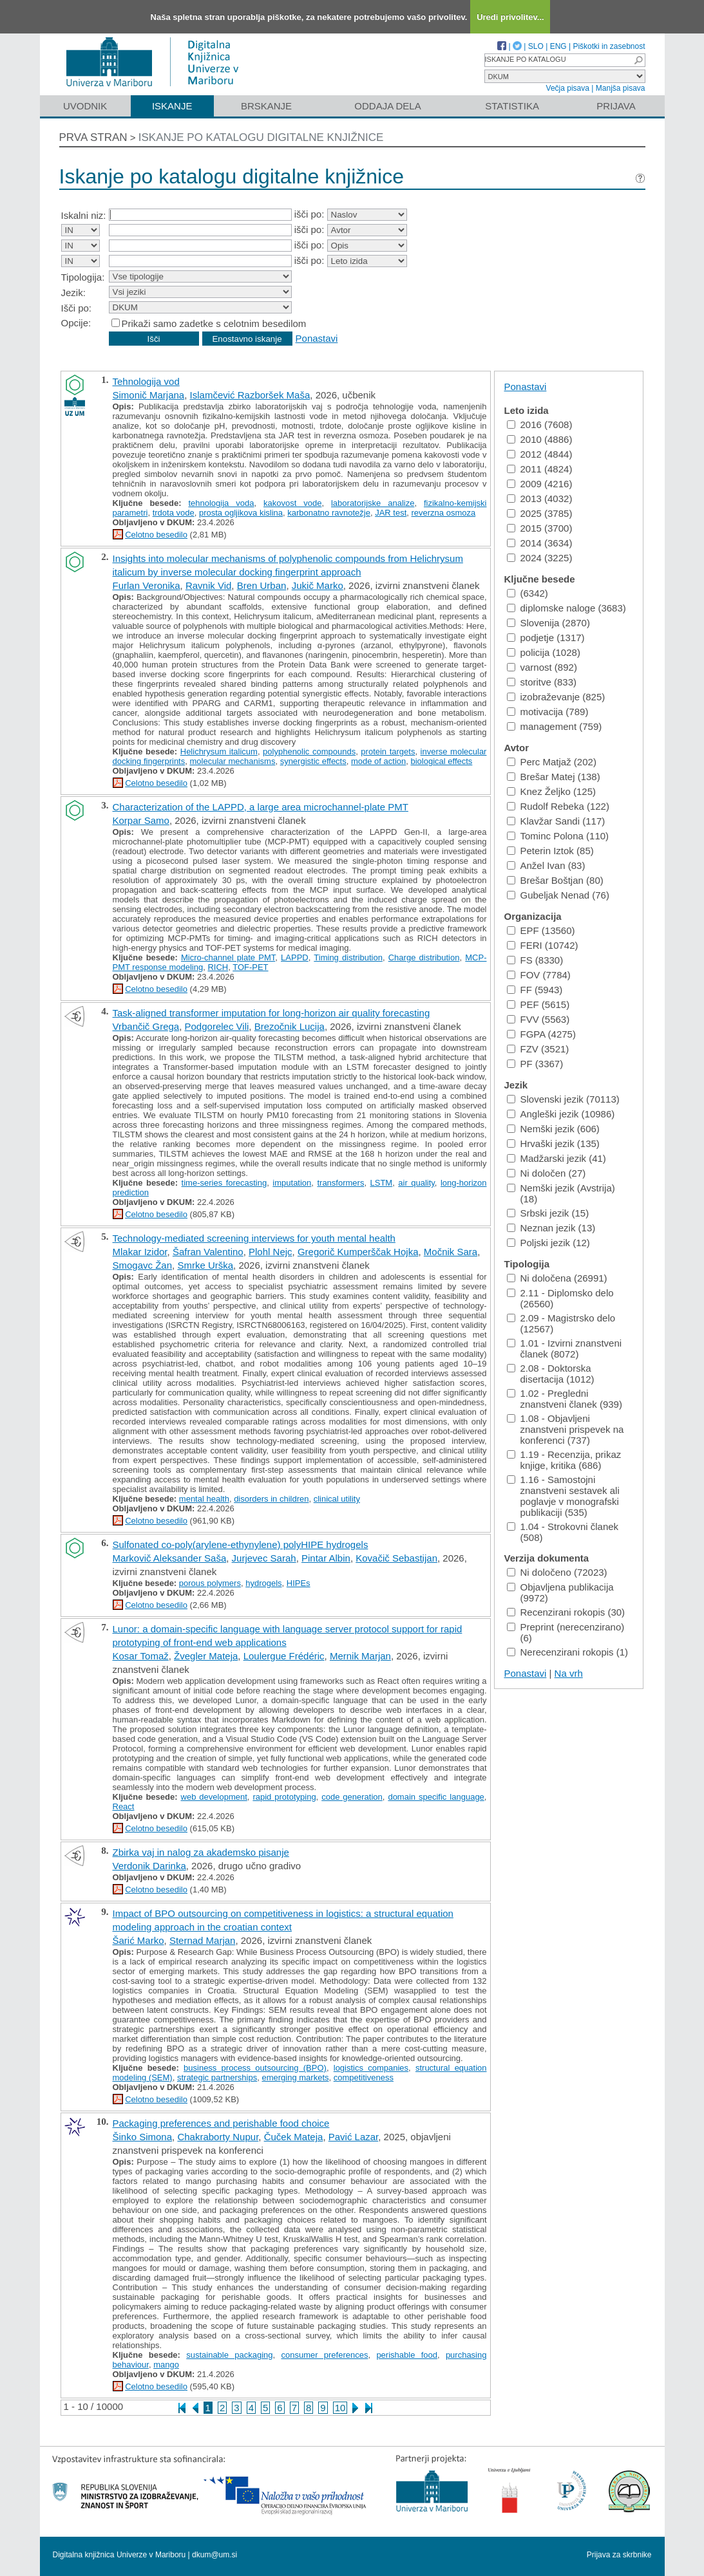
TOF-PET (250, 967)
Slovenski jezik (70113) (563, 1099)
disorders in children (271, 1499)
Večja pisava (567, 88)
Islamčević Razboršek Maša (250, 394)
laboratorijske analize (372, 503)
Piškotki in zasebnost (609, 46)
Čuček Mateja (293, 2136)
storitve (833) (542, 682)
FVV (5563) (538, 1019)
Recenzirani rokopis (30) (566, 1612)
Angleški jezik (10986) (561, 1113)
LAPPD (295, 957)
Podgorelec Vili (217, 1026)
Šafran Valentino (208, 1251)
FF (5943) (535, 989)
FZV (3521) (538, 1048)
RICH (217, 967)
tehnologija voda (221, 503)
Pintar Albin (325, 1558)
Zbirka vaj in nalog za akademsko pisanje (201, 1852)
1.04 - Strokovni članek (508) (563, 1532)
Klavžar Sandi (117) (556, 821)
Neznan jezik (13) (551, 1227)
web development (214, 1797)
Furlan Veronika (146, 585)
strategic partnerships (217, 2077)
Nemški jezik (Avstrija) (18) (561, 1193)
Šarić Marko (138, 1940)
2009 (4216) (540, 483)
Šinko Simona (143, 2136)
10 (340, 2407)
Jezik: (73, 292)
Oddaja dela (387, 105)
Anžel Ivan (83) (546, 865)
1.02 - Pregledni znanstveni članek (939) (564, 1399)
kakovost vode (292, 503)
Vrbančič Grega (146, 1026)
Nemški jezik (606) (553, 1128)
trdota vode (174, 513)
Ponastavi (317, 338)
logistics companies (371, 2068)
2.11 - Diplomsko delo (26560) (560, 1298)
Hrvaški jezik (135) (553, 1143)
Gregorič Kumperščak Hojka (358, 1251)
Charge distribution (424, 957)
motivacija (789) (548, 711)
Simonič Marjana (149, 394)
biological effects (441, 761)
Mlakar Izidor (140, 1251)
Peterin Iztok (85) (550, 850)
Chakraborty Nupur (217, 2136)
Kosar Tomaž (141, 1655)
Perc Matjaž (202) (551, 761)
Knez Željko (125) (551, 791)
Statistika (512, 105)
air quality (416, 1183)
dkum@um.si (214, 2554)
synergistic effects (313, 761)
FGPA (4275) (541, 1034)
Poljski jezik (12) (548, 1242)
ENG (558, 46)
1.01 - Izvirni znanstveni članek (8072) (564, 1348)
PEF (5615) (538, 1004)
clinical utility (337, 1499)
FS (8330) (535, 960)
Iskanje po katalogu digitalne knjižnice (261, 137)
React (124, 1806)
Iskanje (172, 105)
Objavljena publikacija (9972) (560, 1592)
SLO (536, 46)
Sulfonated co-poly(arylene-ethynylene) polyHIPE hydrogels (240, 1544)
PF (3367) (535, 1063)
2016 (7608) (540, 424)
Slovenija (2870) (548, 622)
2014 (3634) (540, 542)
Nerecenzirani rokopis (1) (568, 1652)
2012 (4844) (540, 454)
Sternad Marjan (202, 1940)
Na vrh (569, 1673)
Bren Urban (262, 585)
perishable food (406, 2355)
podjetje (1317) (546, 637)
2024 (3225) (540, 557)
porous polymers (210, 1583)
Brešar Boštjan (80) (555, 880)
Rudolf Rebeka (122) (558, 806)
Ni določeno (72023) (557, 1572)
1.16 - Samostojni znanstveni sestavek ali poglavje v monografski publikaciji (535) (563, 1496)
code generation (352, 1797)
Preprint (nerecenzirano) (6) (566, 1632)
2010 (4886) (540, 439)
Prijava (615, 105)
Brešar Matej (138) (553, 776)
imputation (291, 1183)
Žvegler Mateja (206, 1655)
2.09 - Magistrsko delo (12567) (561, 1323)
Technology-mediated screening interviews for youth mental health (254, 1238)
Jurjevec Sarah (264, 1558)
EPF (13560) (541, 930)
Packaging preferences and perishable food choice (221, 2123)
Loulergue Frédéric (284, 1655)
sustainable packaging (229, 2355)
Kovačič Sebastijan (396, 1558)
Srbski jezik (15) (548, 1213)
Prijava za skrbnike (619, 2554)
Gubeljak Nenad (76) (558, 895)
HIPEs (298, 1583)
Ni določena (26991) (557, 1278)
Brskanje (266, 105)
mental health (204, 1499)
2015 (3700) (540, 528)
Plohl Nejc (270, 1251)
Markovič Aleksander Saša (170, 1558)
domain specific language (436, 1797)
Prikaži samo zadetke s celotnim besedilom (214, 323)
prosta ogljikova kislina (241, 513)
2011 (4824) (540, 468)
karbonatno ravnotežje (328, 513)
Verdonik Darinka (149, 1865)
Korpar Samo (141, 820)
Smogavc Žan (143, 1265)
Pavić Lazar (353, 2136)
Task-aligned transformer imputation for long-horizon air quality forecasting (271, 1012)
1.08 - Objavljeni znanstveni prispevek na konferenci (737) (565, 1429)
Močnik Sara (450, 1251)
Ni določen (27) (546, 1173)
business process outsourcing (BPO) (255, 2068)
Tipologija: (83, 277)
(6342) (527, 593)
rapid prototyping (284, 1797)
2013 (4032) (540, 498)
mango (166, 2364)
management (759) (554, 726)
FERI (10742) (542, 945)
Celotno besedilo (156, 534)
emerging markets (295, 2077)
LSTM (381, 1183)
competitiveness (364, 2077)
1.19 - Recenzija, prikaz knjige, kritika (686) (564, 1460)
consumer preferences (324, 2355)
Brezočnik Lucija (289, 1026)
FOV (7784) (539, 974)
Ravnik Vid (208, 585)
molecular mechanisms (232, 761)
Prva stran (93, 137)
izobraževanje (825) (556, 696)
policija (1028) (543, 652)
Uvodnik (85, 105)
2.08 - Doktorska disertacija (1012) (551, 1374)
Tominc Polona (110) (558, 835)
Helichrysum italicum (219, 751)
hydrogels (263, 1583)
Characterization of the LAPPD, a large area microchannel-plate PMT (260, 806)
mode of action (378, 761)
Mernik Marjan (360, 1655)
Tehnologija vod (146, 381)
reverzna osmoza (444, 513)
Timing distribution (348, 957)
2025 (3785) (540, 513)
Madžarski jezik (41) (556, 1158)
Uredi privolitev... (510, 17)
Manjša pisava (620, 88)
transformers (340, 1183)
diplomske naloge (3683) (566, 607)
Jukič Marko (317, 585)
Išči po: (76, 308)
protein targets (388, 751)
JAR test (390, 513)
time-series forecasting (224, 1183)
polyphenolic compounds (309, 751)
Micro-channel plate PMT (228, 957)
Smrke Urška (205, 1265)
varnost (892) (542, 667)
